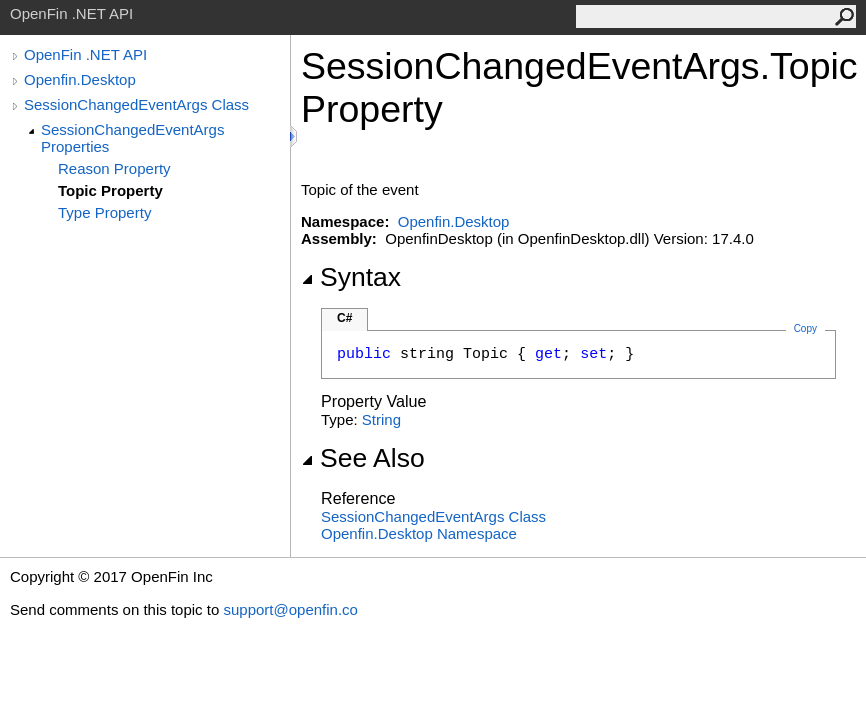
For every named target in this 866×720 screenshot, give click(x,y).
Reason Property (114, 168)
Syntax (351, 277)
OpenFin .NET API (85, 54)
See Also (363, 458)
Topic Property (110, 190)
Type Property (104, 212)
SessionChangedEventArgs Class (136, 104)
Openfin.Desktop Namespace (419, 533)
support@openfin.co (290, 609)
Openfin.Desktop (80, 79)
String (381, 419)
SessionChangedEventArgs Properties (132, 138)
